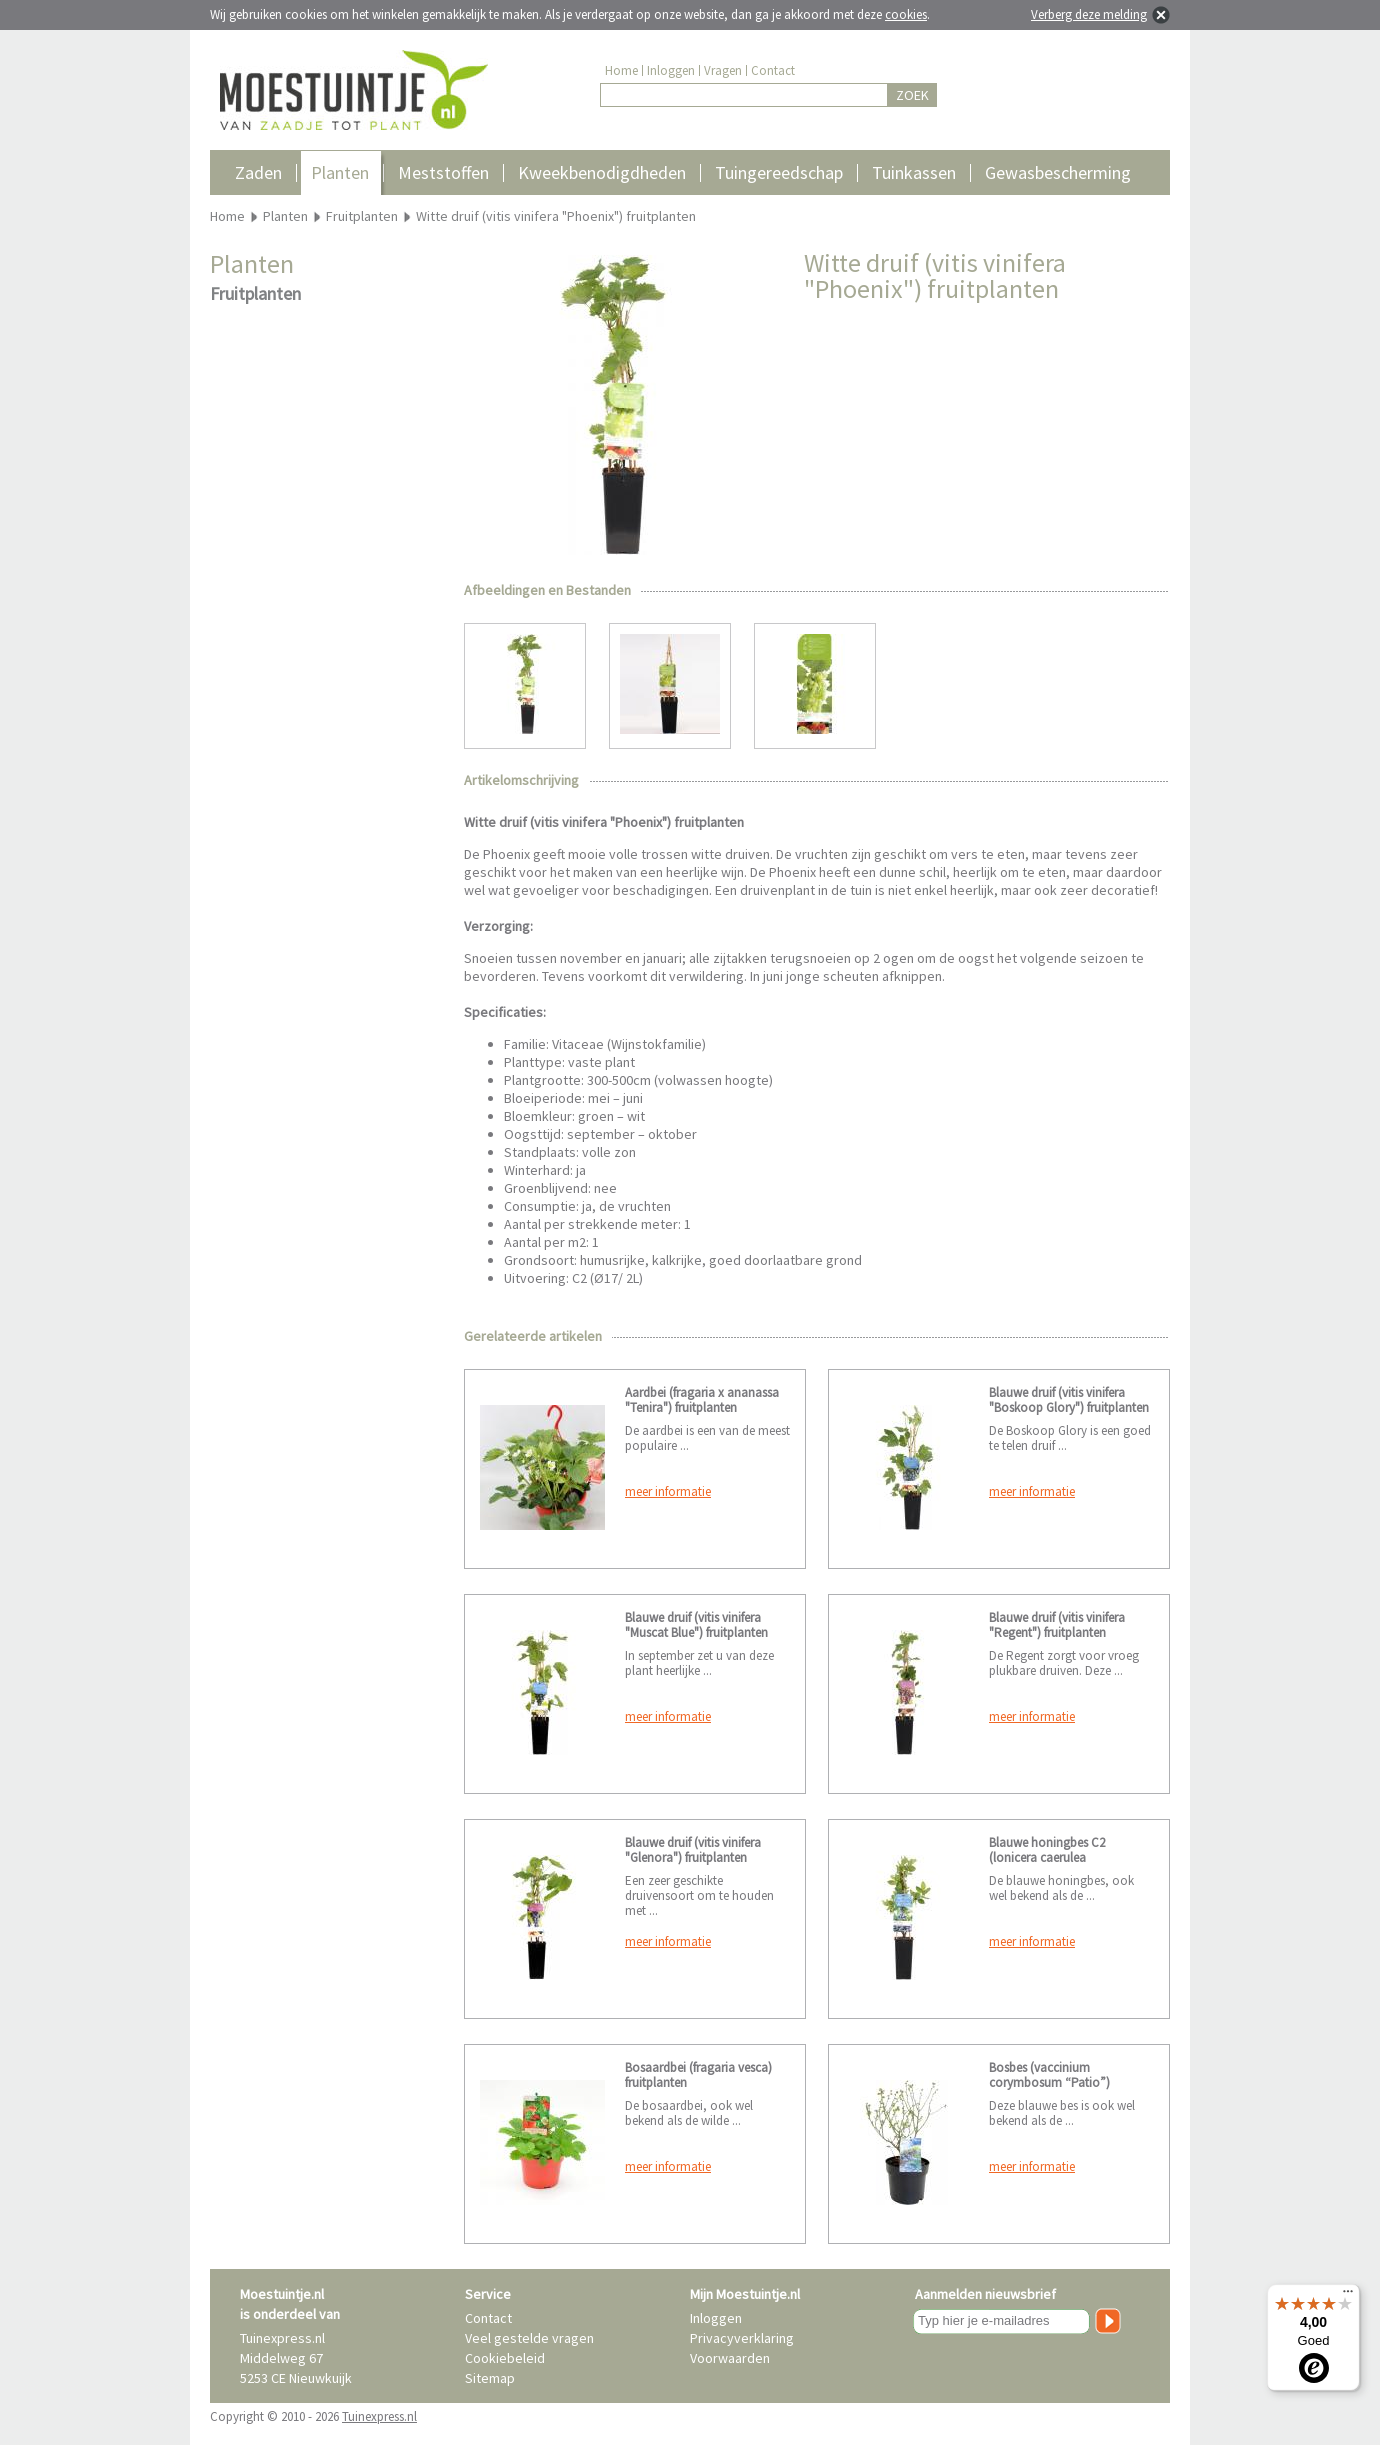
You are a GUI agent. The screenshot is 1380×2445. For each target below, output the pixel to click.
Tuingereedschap (779, 172)
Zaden (258, 172)
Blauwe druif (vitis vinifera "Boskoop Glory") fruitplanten (1069, 1400)
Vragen (723, 70)
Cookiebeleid (505, 2358)
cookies (906, 14)
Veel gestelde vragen (529, 2338)
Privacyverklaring (742, 2338)
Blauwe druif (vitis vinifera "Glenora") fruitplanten (693, 1850)
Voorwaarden (730, 2358)
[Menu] (1348, 2296)
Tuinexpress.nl (379, 2416)
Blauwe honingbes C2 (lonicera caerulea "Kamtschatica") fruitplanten (1065, 1857)
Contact (773, 70)
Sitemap (490, 2378)
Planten (340, 172)
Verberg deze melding (1089, 14)
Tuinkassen (914, 172)
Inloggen (671, 70)
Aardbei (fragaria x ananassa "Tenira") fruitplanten (702, 1400)
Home (621, 70)
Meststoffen (443, 172)
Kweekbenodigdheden (602, 172)
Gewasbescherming (1058, 172)
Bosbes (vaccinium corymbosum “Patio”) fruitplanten (1049, 2082)
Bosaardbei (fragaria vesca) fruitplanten (698, 2075)
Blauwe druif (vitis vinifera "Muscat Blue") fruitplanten (696, 1625)
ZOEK (912, 95)
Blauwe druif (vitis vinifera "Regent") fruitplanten (1057, 1625)
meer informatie (668, 1491)
